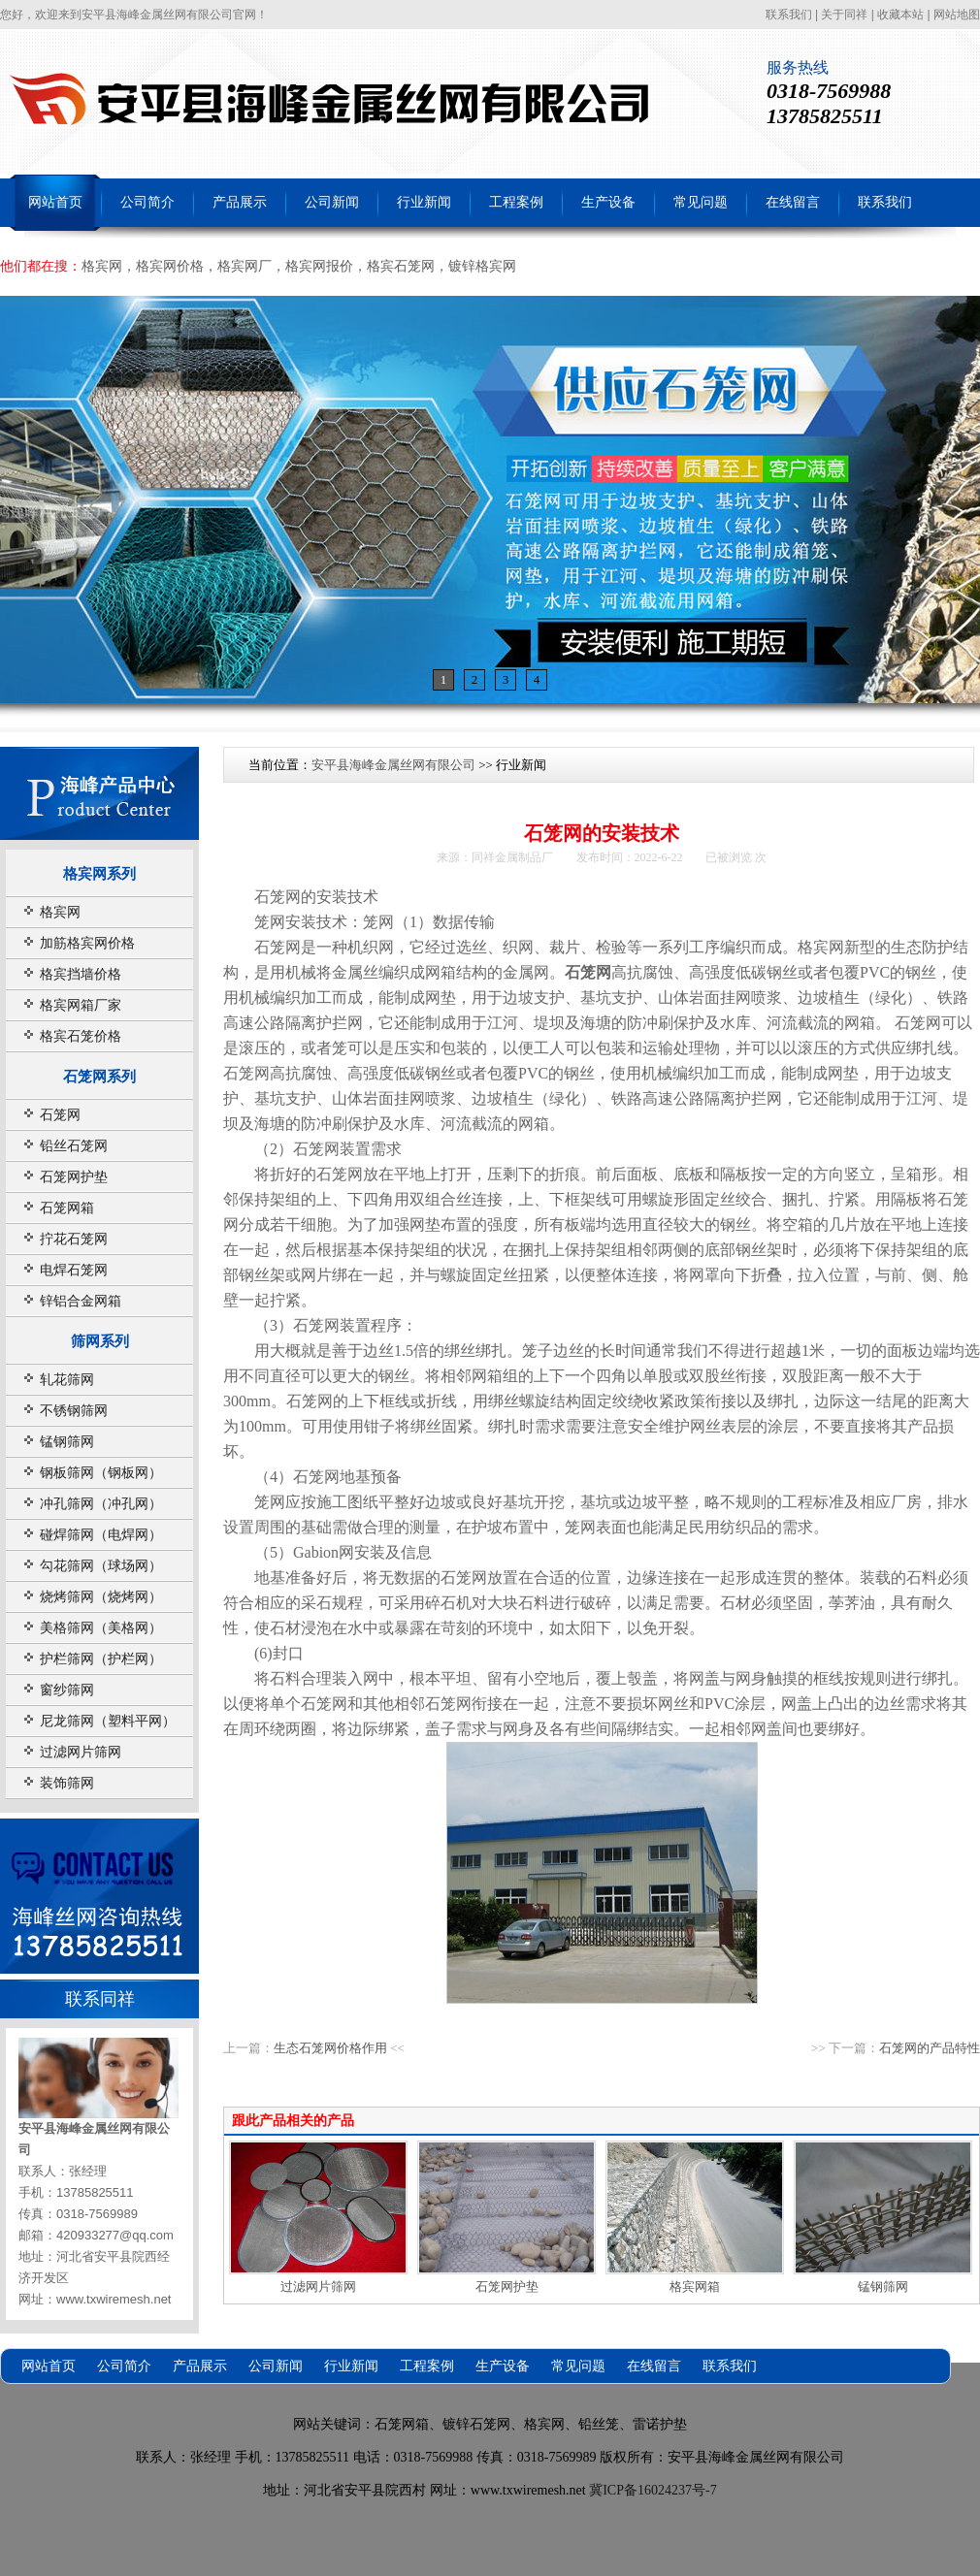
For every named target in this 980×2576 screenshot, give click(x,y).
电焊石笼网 (74, 1270)
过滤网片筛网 (80, 1752)
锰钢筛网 (67, 1441)
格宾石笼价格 (80, 1036)
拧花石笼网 (74, 1239)
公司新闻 (332, 202)
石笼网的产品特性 (929, 2048)
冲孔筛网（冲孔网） (101, 1504)
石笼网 (60, 1115)
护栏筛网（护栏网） (101, 1659)
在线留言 (793, 202)
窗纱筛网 (67, 1690)
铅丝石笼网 (74, 1146)
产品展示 (239, 202)
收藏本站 (900, 14)
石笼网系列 (99, 1076)
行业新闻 (424, 202)
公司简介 (147, 202)
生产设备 (608, 202)
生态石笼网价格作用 (330, 2048)
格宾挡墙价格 (80, 974)
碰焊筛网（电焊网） (101, 1535)
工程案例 (516, 202)
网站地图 (956, 14)
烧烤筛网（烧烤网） (101, 1597)
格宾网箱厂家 (80, 1005)
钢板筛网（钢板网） (101, 1472)
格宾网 (60, 912)
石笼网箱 (67, 1208)
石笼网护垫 (74, 1177)
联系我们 (789, 14)
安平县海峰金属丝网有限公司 (393, 764)
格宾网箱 (695, 2286)
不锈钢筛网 (74, 1410)
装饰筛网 (67, 1783)
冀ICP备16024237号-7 (652, 2490)
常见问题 (700, 202)
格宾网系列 (99, 873)
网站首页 (55, 202)
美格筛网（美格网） (101, 1628)
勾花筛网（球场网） (101, 1566)
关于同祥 (844, 14)
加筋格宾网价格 (87, 943)
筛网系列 (100, 1341)
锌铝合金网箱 (80, 1301)
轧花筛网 (67, 1379)
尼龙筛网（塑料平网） (108, 1721)
